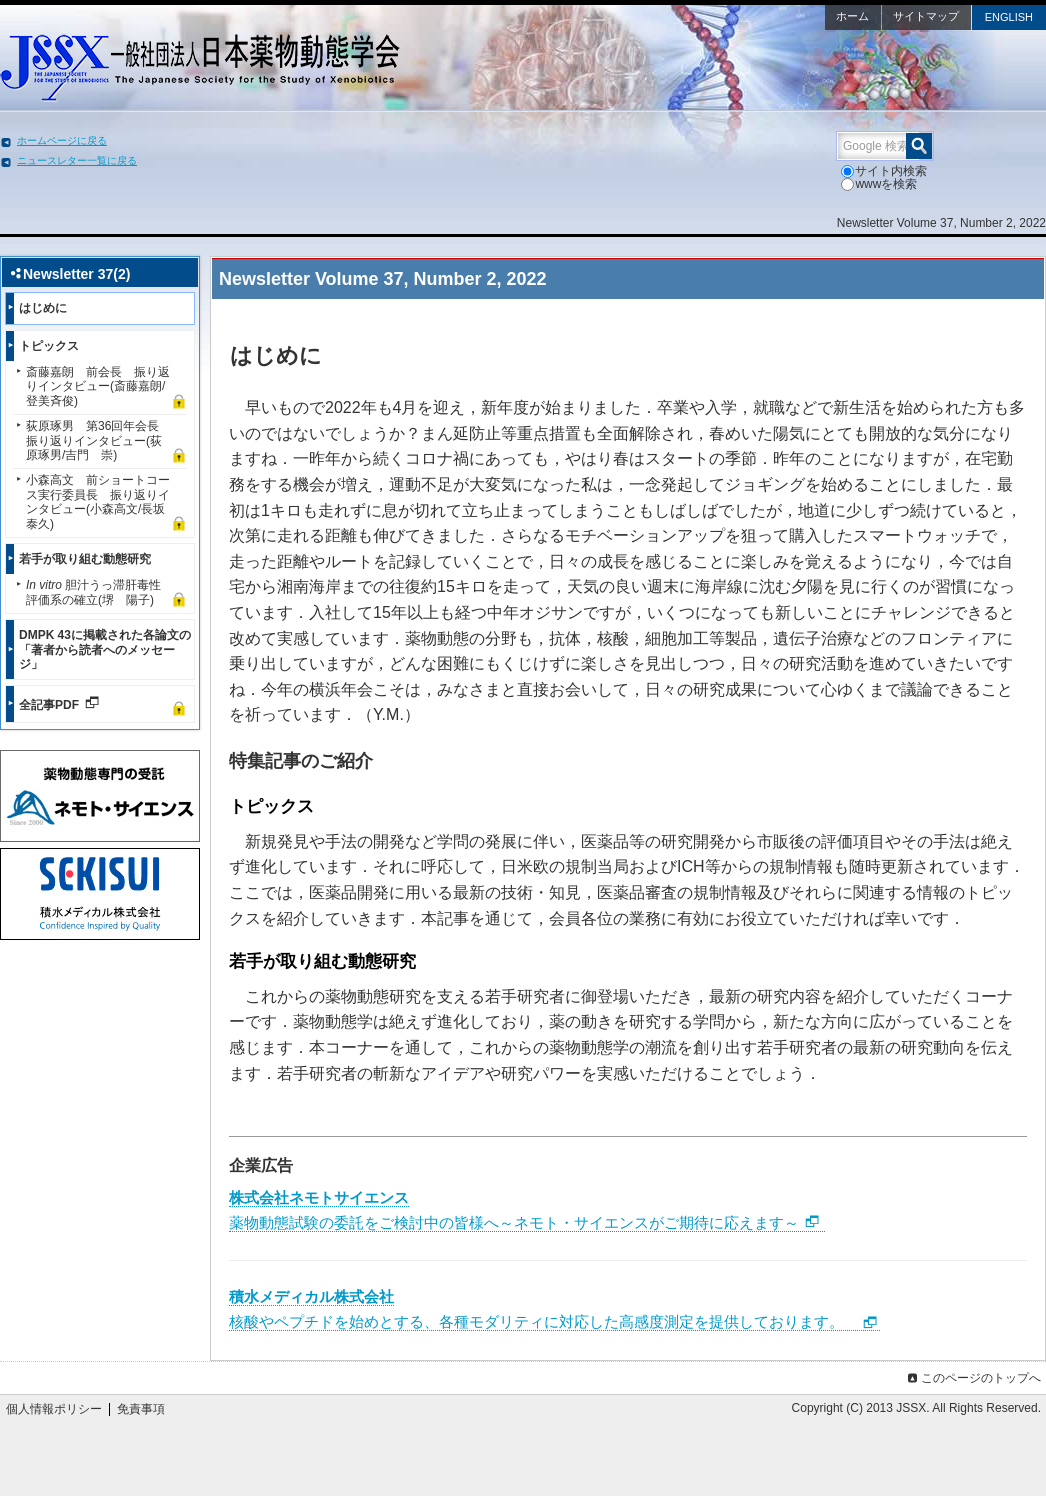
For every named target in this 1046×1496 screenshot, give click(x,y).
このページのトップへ (972, 1378)
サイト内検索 (884, 171)
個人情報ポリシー (54, 1409)
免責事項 (141, 1409)
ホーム (852, 16)
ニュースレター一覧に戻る (77, 160)
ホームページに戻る (62, 140)
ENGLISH (1009, 17)
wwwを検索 (879, 184)
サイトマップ (926, 16)
